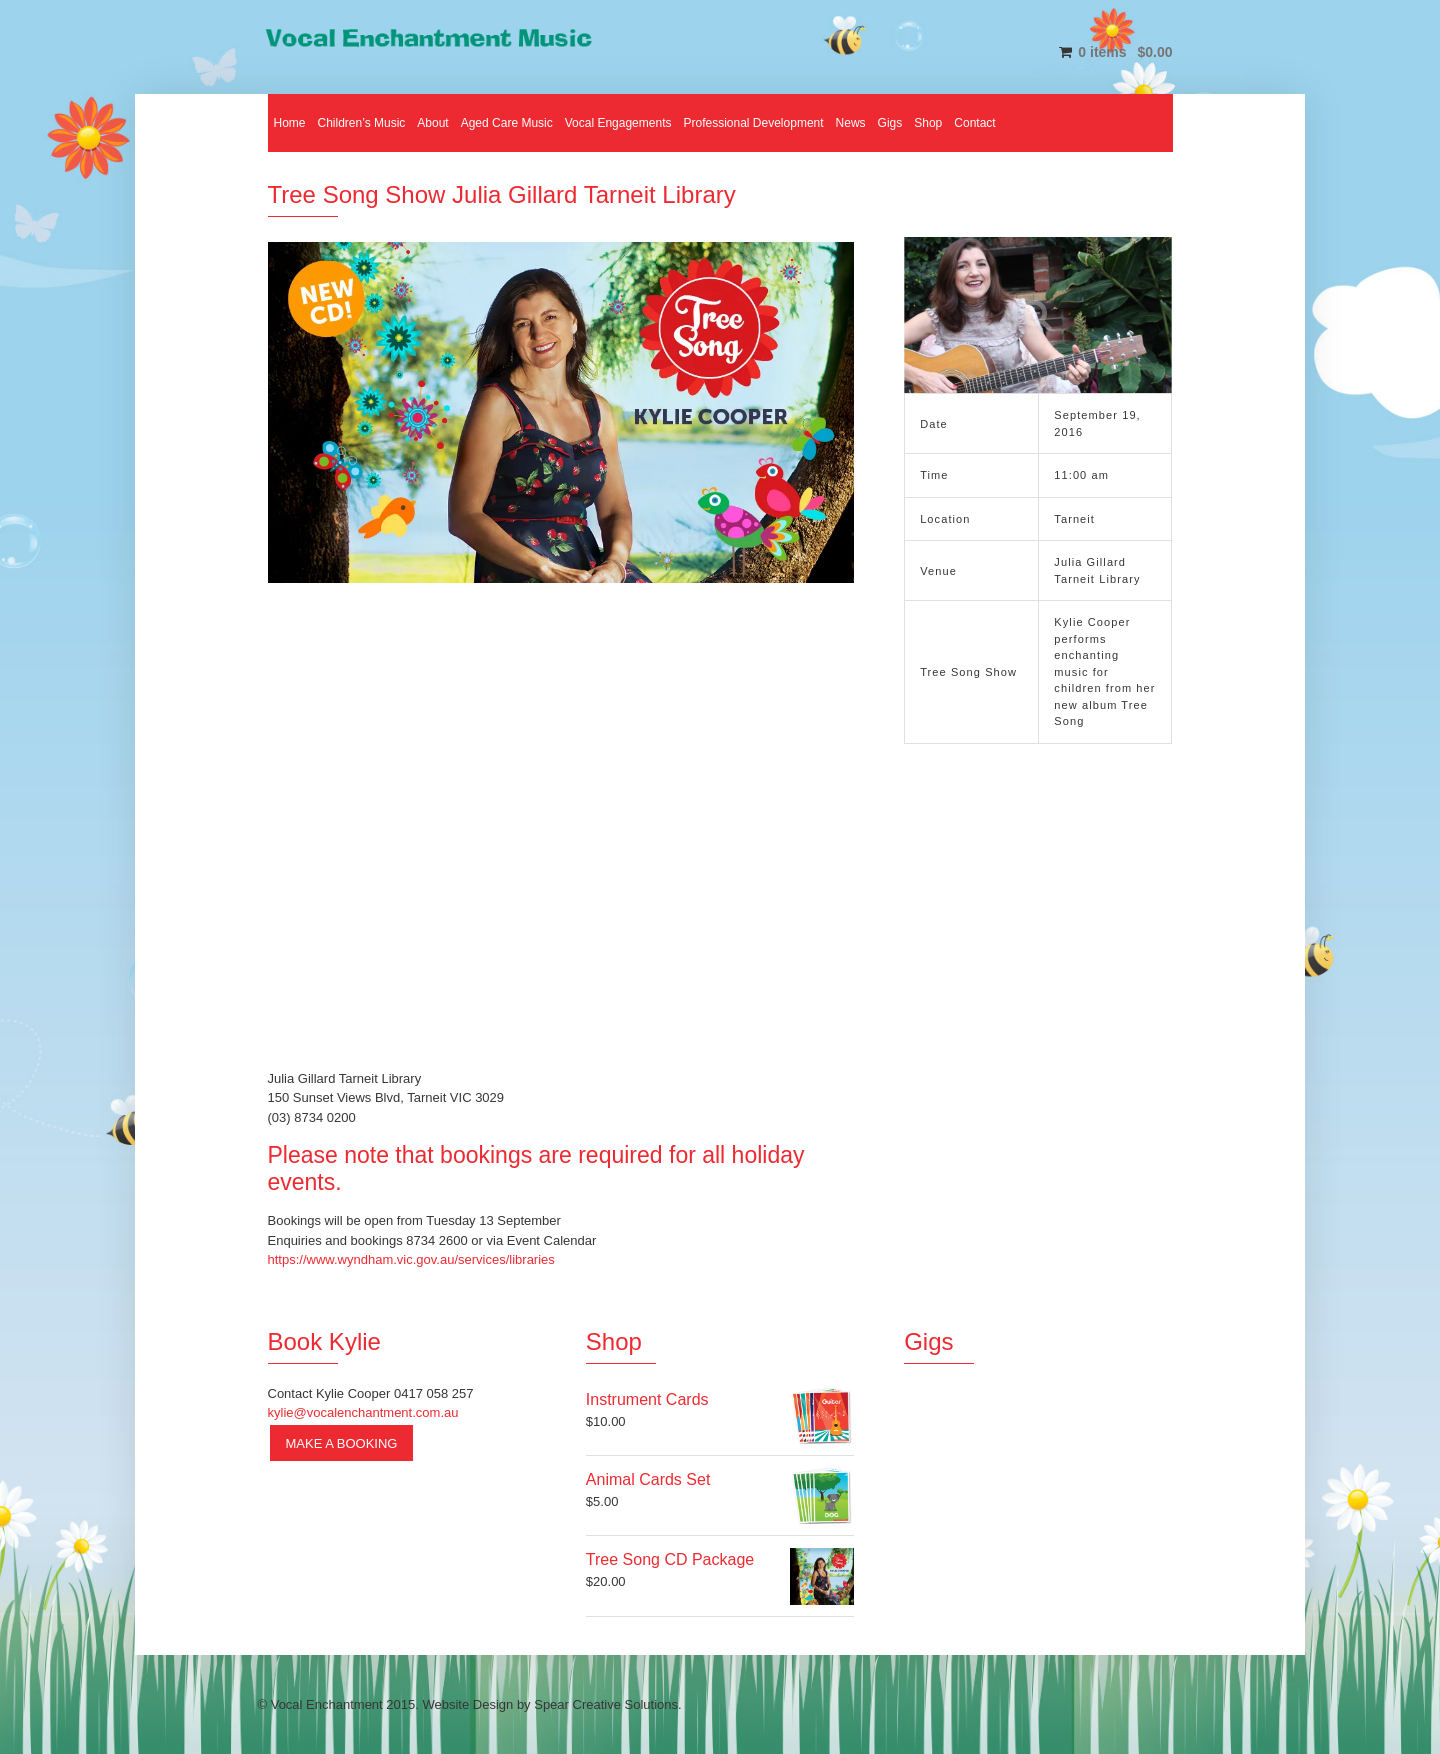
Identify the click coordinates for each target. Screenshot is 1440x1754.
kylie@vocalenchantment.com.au (363, 1412)
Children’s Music (362, 123)
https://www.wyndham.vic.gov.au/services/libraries (411, 1259)
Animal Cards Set (648, 1479)
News (851, 123)
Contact (974, 123)
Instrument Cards (647, 1399)
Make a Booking (342, 1443)
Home (290, 123)
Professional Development (753, 123)
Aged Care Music (507, 123)
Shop (928, 123)
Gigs (890, 123)
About (432, 123)
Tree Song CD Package (670, 1559)
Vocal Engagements (618, 123)
